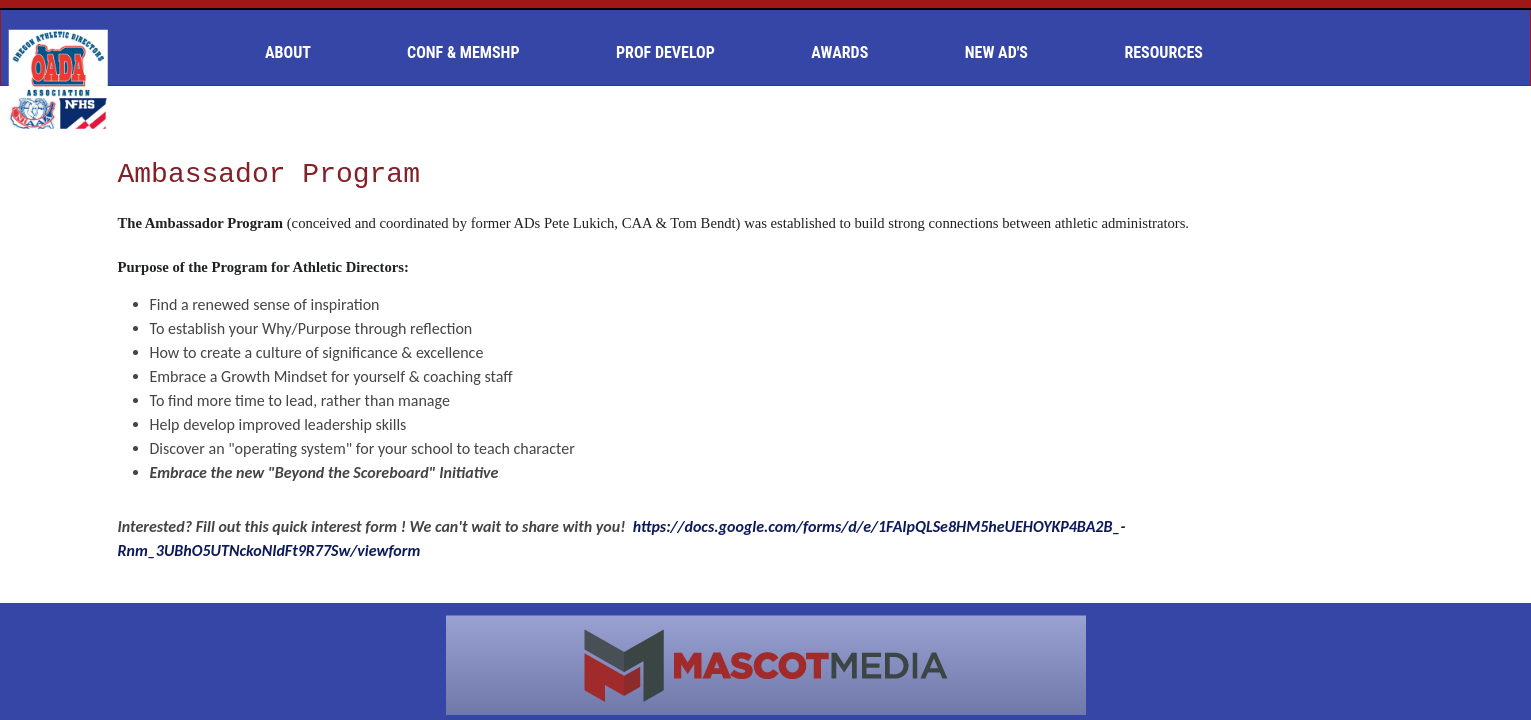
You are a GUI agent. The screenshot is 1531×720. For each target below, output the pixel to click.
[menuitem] (296, 53)
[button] (296, 53)
